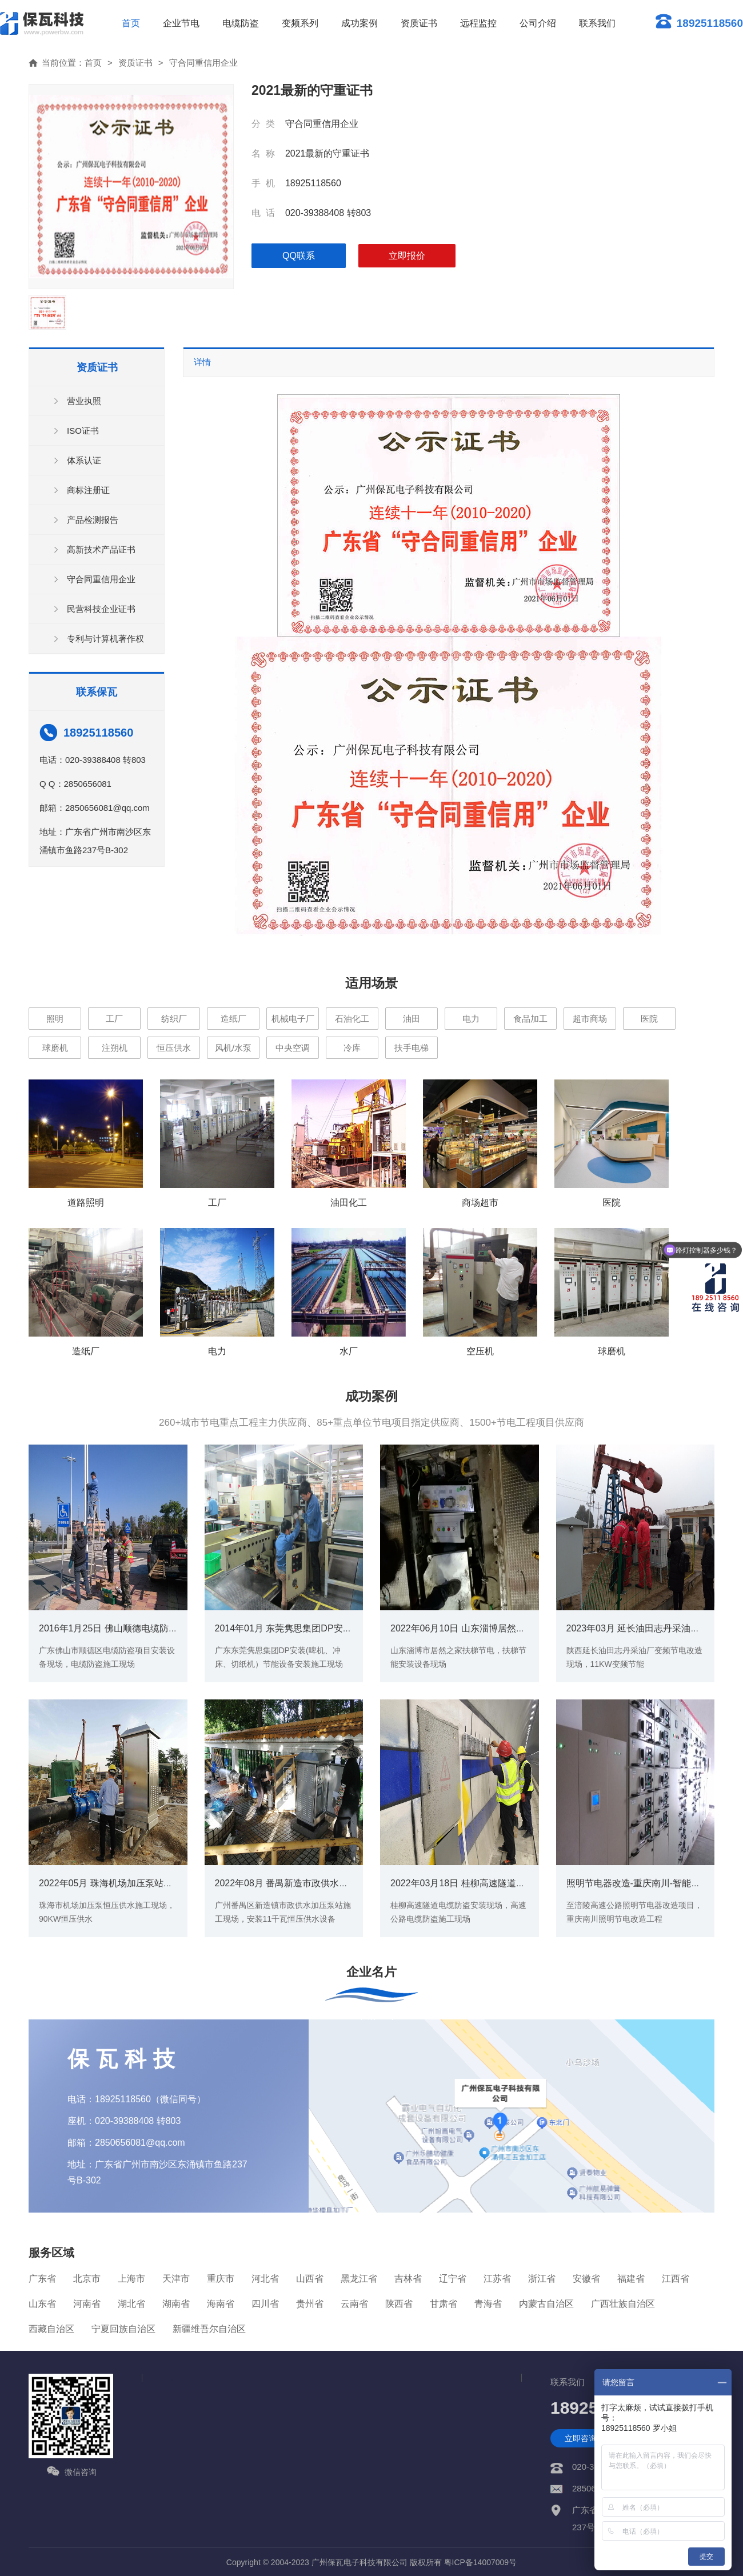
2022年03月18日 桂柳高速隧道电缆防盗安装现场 (489, 1883)
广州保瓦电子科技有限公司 (359, 2562)
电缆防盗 (240, 23)
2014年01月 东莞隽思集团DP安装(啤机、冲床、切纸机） (330, 1628)
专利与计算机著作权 (105, 638)
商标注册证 (88, 490)
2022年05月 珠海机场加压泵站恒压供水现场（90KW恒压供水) (165, 1883)
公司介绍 (538, 23)
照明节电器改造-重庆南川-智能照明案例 (647, 1883)
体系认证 (84, 460)
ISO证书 (83, 430)
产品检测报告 (92, 520)
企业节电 (181, 23)
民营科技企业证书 (101, 609)
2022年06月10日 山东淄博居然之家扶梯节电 (480, 1628)
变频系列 (300, 23)
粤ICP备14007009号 (480, 2562)
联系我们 (597, 23)
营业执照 (84, 401)
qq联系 (298, 256)
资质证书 (419, 23)
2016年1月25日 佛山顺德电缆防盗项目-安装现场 (137, 1628)
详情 (202, 362)
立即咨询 (581, 2438)
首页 (131, 23)
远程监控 (478, 23)
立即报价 (407, 256)
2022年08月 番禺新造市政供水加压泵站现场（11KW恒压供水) (341, 1883)
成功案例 (359, 23)
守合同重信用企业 (203, 62)
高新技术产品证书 (101, 549)
